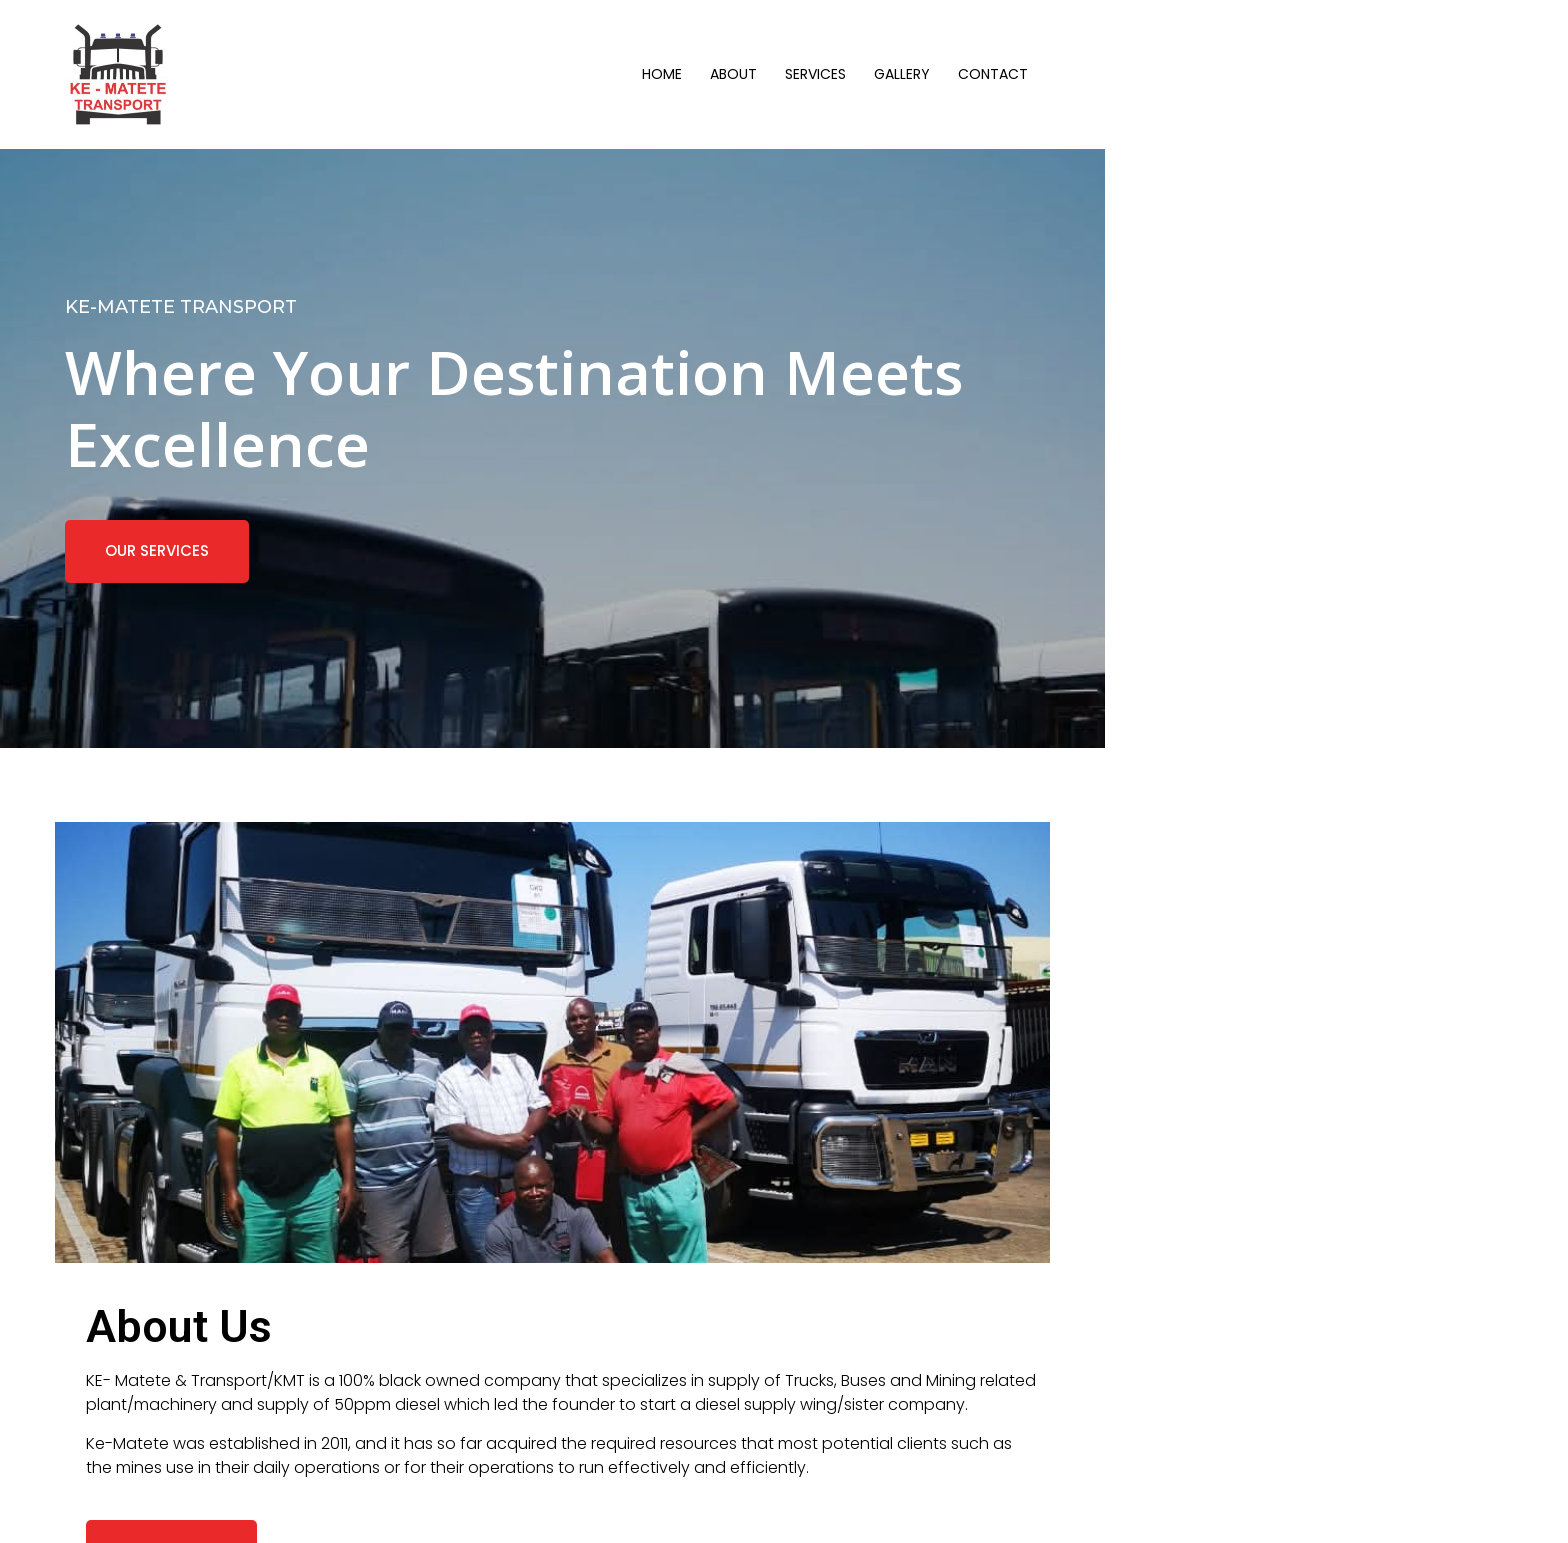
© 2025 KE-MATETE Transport (193, 1506)
